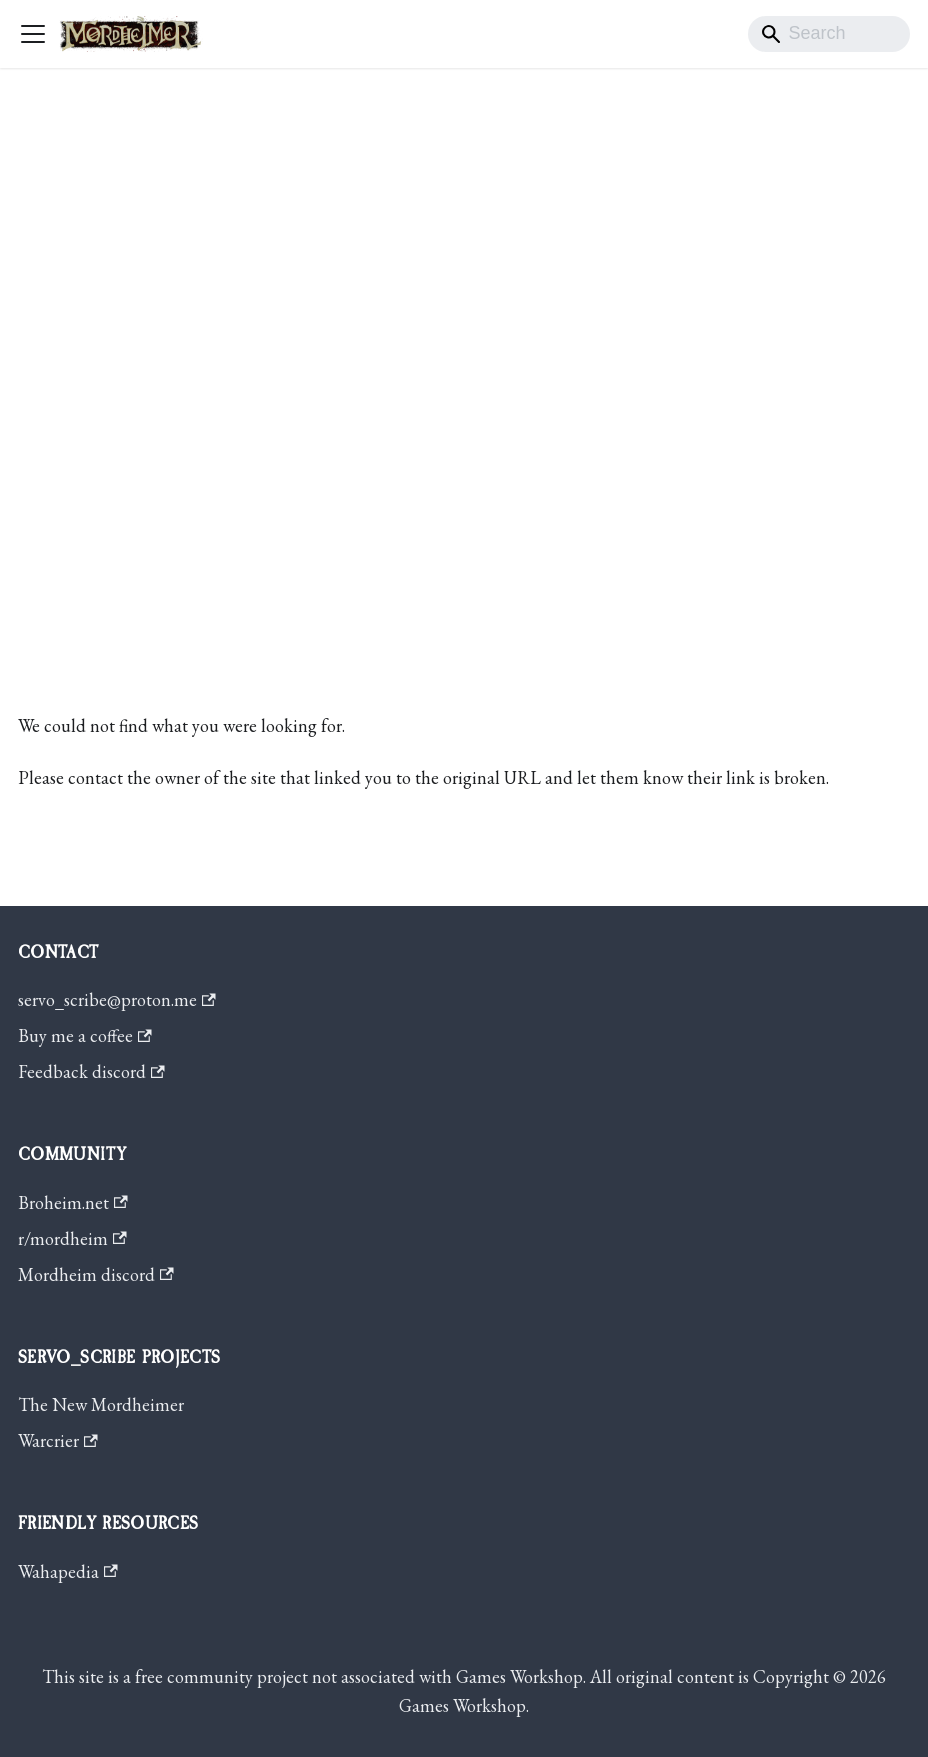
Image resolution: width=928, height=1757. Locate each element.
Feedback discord (91, 1071)
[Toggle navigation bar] (33, 34)
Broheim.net (73, 1202)
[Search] (829, 34)
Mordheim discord (96, 1274)
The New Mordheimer (101, 1404)
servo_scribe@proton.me (117, 999)
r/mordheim (72, 1238)
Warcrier (58, 1440)
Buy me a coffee (85, 1035)
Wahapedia (68, 1571)
